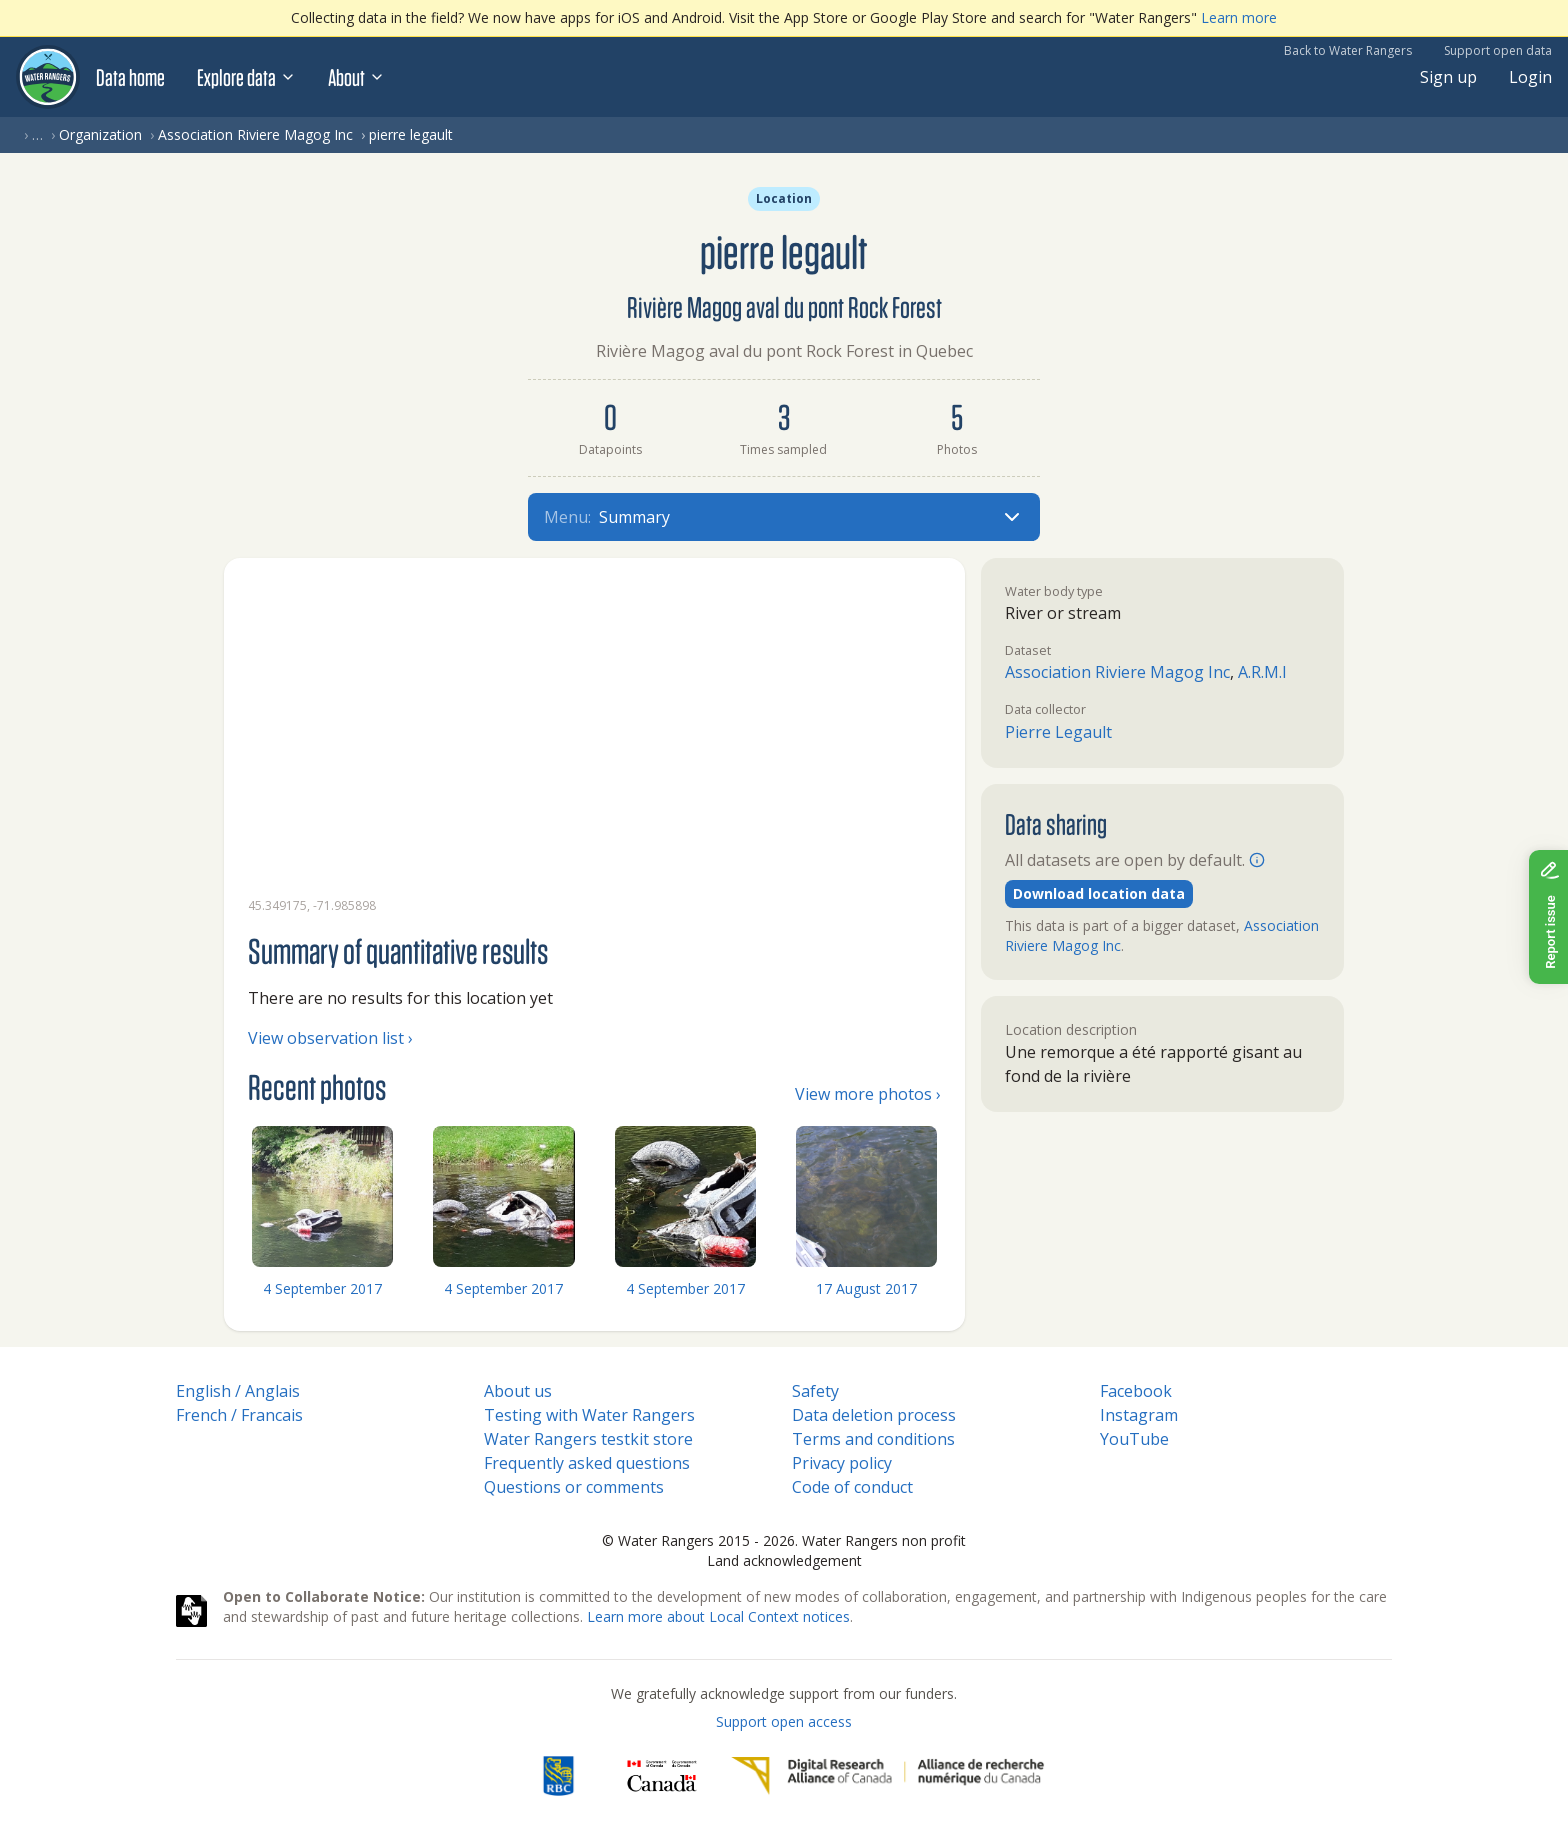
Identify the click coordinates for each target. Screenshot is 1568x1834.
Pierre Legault (1058, 732)
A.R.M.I (1262, 672)
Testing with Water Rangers (589, 1415)
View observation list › (330, 1038)
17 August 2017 (866, 1288)
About (356, 77)
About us (518, 1391)
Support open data (1498, 50)
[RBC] (558, 1776)
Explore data (246, 77)
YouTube (1134, 1439)
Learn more (1239, 17)
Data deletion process (874, 1415)
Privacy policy (842, 1463)
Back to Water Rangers (1348, 50)
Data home (130, 77)
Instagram (1139, 1415)
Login (1530, 77)
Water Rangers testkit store (588, 1439)
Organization (100, 134)
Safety (815, 1391)
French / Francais (239, 1415)
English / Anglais (238, 1391)
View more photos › (868, 1094)
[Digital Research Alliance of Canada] (887, 1776)
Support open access (784, 1721)
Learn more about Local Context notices (718, 1616)
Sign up (1448, 77)
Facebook (1136, 1391)
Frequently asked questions (587, 1463)
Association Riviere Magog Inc (255, 134)
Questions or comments (574, 1487)
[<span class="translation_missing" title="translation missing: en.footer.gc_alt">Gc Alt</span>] (662, 1776)
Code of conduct (852, 1487)
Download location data (1099, 893)
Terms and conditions (873, 1439)
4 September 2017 (322, 1288)
